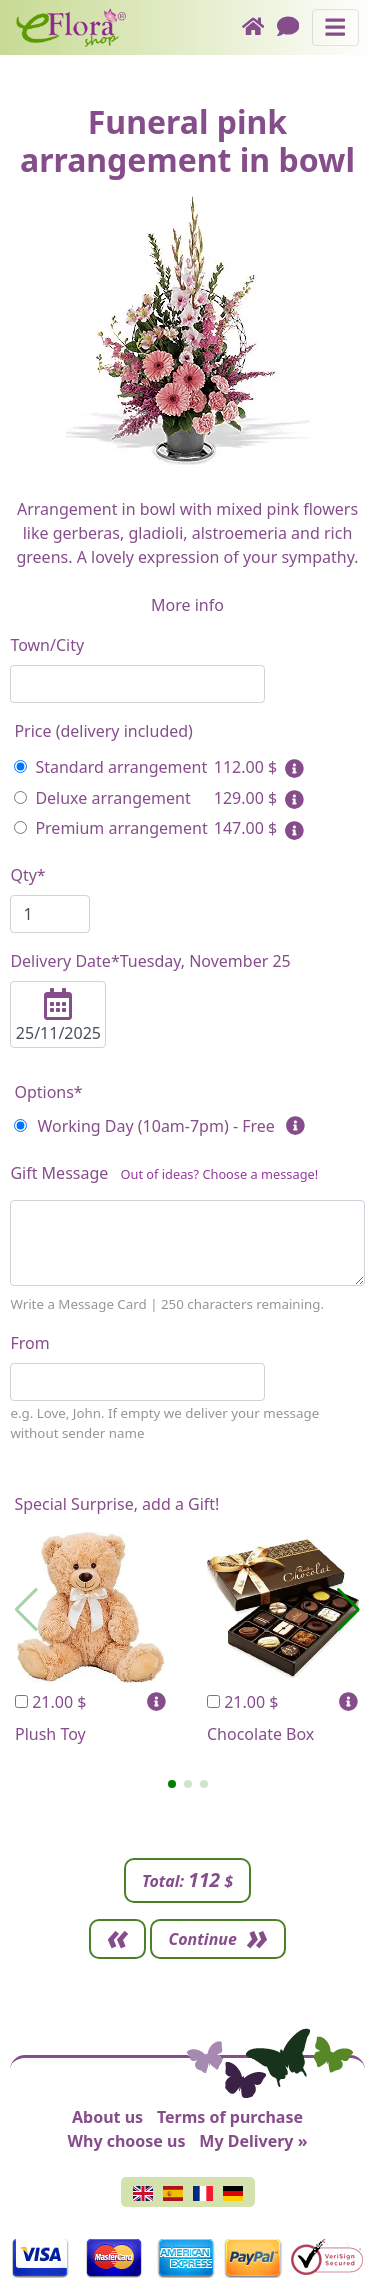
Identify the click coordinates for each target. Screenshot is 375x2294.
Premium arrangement (110, 828)
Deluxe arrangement (102, 798)
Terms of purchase (230, 2117)
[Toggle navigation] (335, 27)
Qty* (27, 875)
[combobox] (137, 684)
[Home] (259, 27)
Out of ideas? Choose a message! (219, 1174)
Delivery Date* (150, 961)
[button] (172, 1784)
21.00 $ (50, 1702)
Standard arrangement (110, 767)
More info (187, 605)
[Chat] (294, 27)
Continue (202, 1939)
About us (107, 2117)
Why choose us (127, 2141)
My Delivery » (253, 2141)
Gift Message (164, 1177)
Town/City (47, 645)
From (29, 1343)
